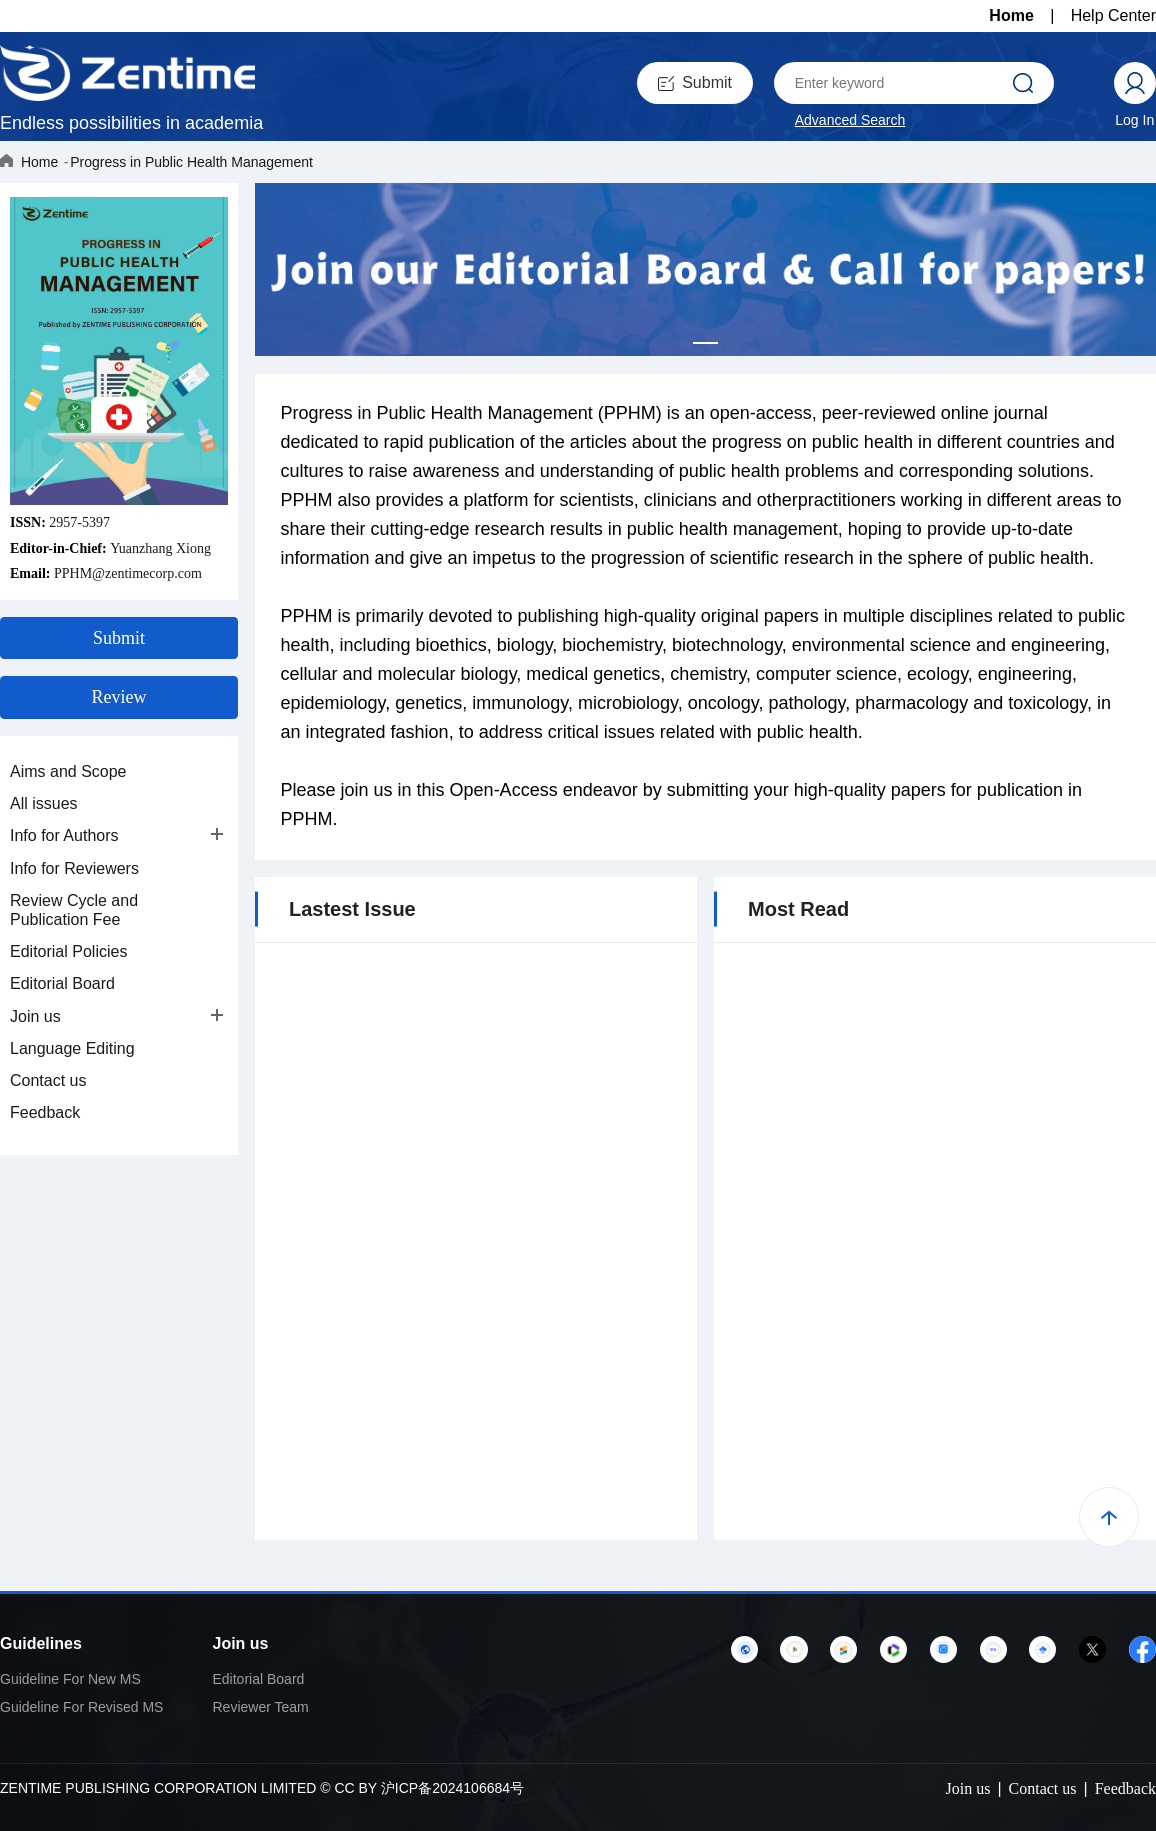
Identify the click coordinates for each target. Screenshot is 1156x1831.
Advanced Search (850, 120)
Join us (35, 1016)
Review (119, 697)
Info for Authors (64, 835)
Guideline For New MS (70, 1679)
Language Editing (72, 1048)
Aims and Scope (68, 771)
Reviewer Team (261, 1707)
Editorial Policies (68, 951)
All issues (44, 803)
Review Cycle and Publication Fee (74, 910)
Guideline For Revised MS (81, 1707)
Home (1011, 15)
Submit (695, 82)
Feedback (45, 1112)
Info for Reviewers (74, 868)
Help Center (1113, 15)
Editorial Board (62, 983)
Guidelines (41, 1643)
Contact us (48, 1080)
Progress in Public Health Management (191, 162)
